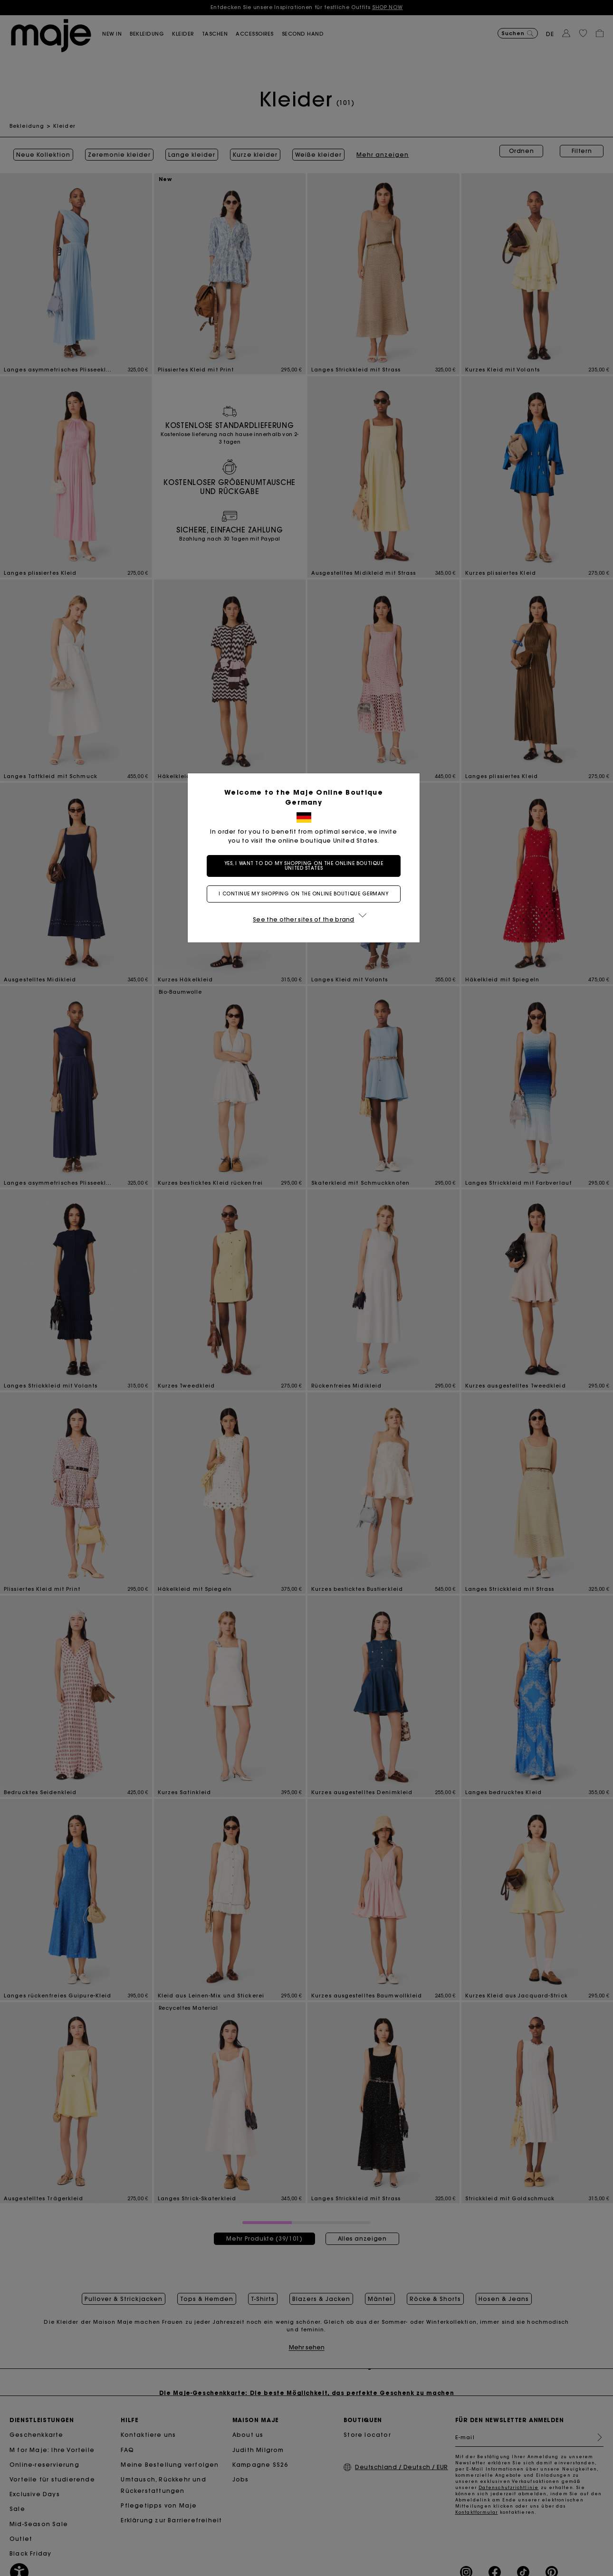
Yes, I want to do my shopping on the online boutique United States (306, 865)
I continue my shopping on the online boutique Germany (306, 894)
